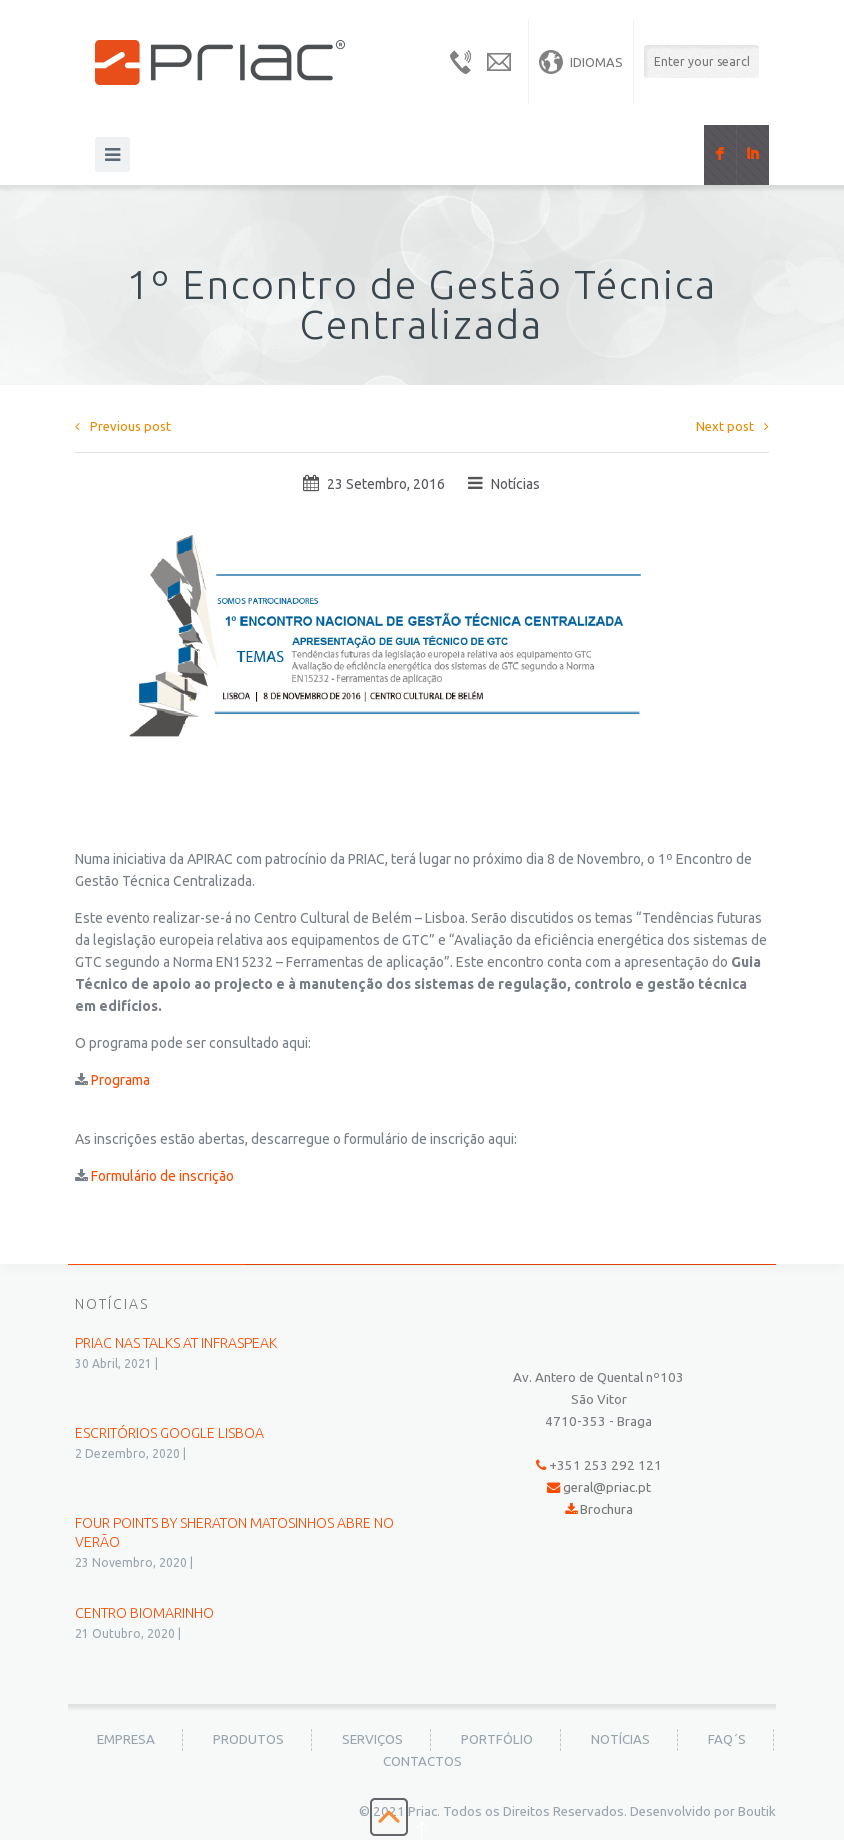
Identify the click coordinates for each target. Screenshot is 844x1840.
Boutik (757, 1811)
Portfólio (497, 1739)
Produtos (248, 1739)
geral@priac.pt (607, 1487)
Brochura (606, 1509)
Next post (732, 426)
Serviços (372, 1739)
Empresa (126, 1739)
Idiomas (581, 62)
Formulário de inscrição (162, 1176)
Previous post (123, 426)
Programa (120, 1080)
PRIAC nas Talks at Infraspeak (176, 1343)
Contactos (422, 1761)
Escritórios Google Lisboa (169, 1433)
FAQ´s (727, 1739)
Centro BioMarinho (144, 1613)
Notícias (515, 484)
